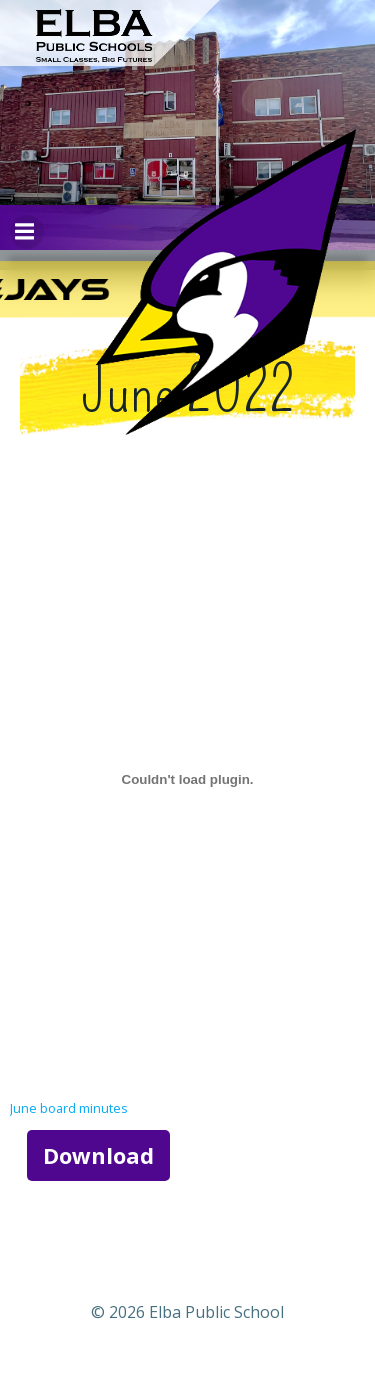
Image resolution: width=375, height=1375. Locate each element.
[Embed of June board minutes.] (187, 779)
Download (98, 1155)
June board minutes (69, 1108)
